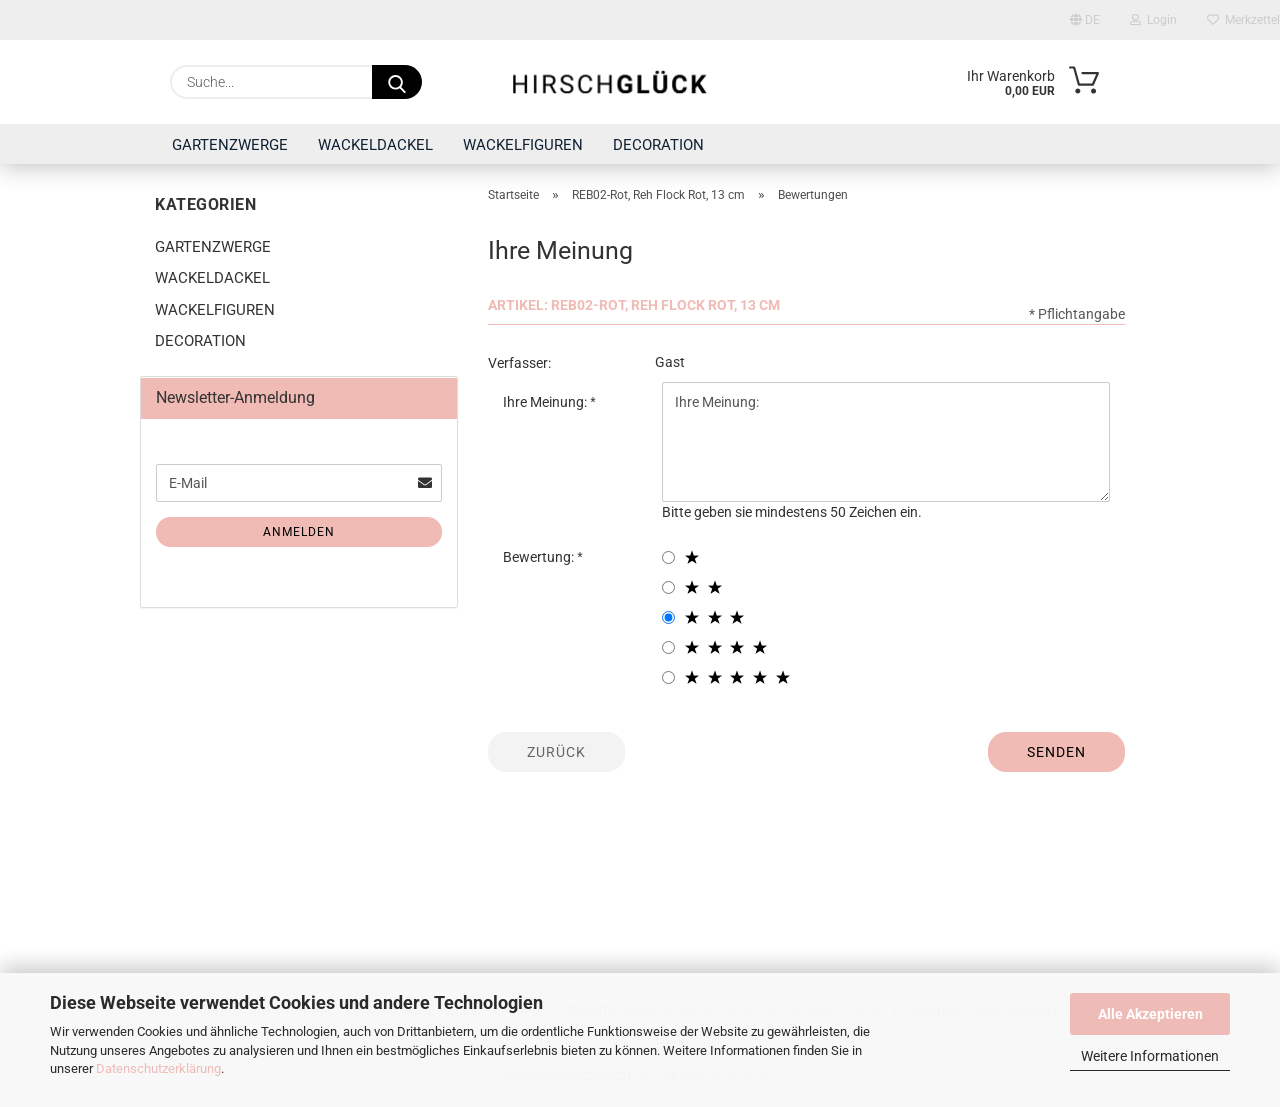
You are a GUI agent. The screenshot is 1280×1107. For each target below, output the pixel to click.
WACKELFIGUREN (523, 145)
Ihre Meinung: (546, 402)
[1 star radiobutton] (668, 557)
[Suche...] (397, 82)
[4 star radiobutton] (668, 647)
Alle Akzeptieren (1150, 1014)
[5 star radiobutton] (668, 677)
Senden (1056, 752)
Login (1153, 20)
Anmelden (299, 532)
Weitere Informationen (1150, 1056)
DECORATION (658, 145)
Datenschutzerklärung (158, 1068)
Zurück (556, 752)
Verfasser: (519, 363)
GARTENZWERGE (230, 145)
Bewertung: (540, 557)
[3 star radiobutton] (668, 617)
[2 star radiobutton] (668, 587)
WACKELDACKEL (375, 145)
